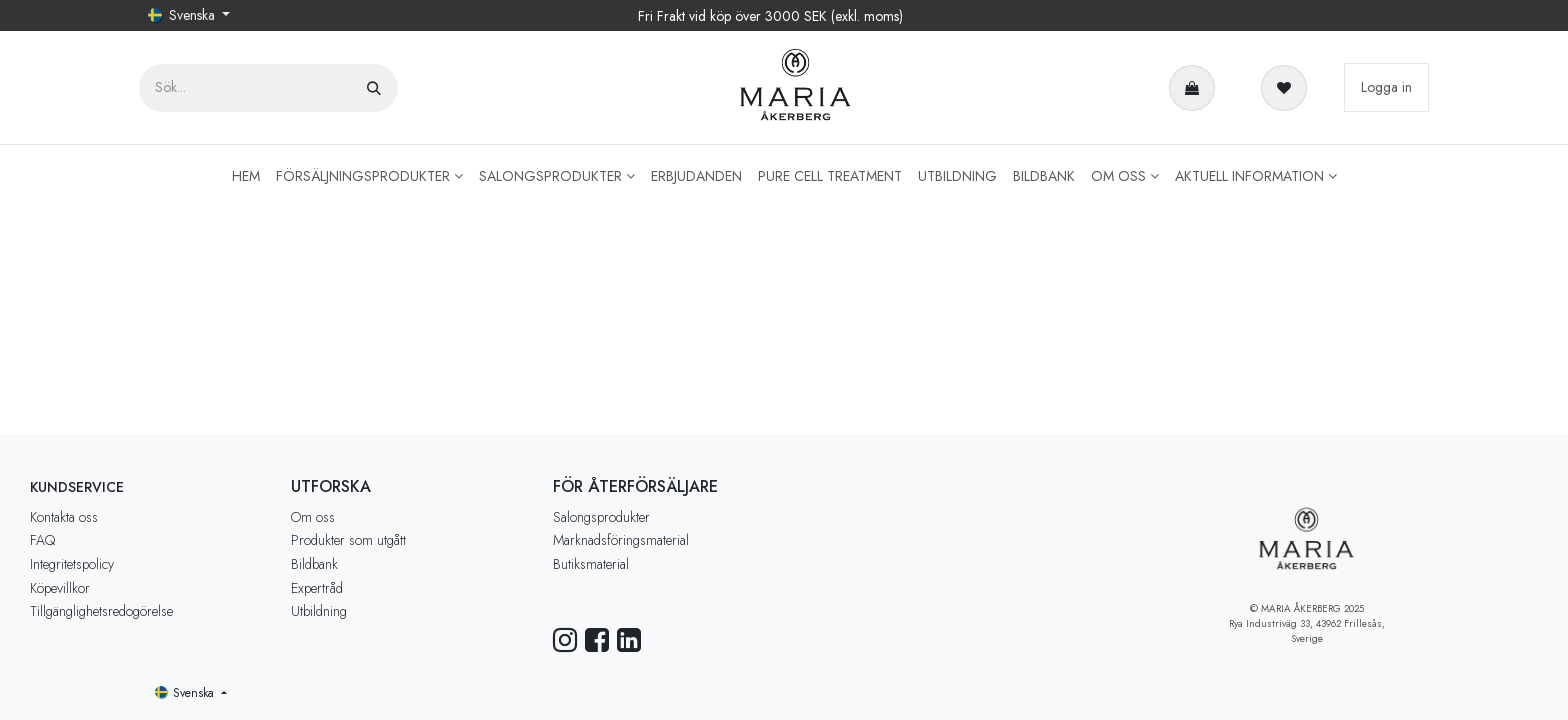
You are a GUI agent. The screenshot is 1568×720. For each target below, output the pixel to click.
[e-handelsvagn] (1196, 88)
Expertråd (317, 588)
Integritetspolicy (72, 564)
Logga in (1386, 87)
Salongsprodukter (601, 517)
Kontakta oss (64, 517)
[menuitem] (246, 176)
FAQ (42, 540)
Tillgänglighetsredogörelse (101, 611)
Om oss (313, 517)
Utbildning (319, 611)
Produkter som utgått (348, 540)
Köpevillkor (60, 588)
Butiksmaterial (591, 564)
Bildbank (314, 564)
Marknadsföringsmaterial (621, 540)
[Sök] (374, 88)
